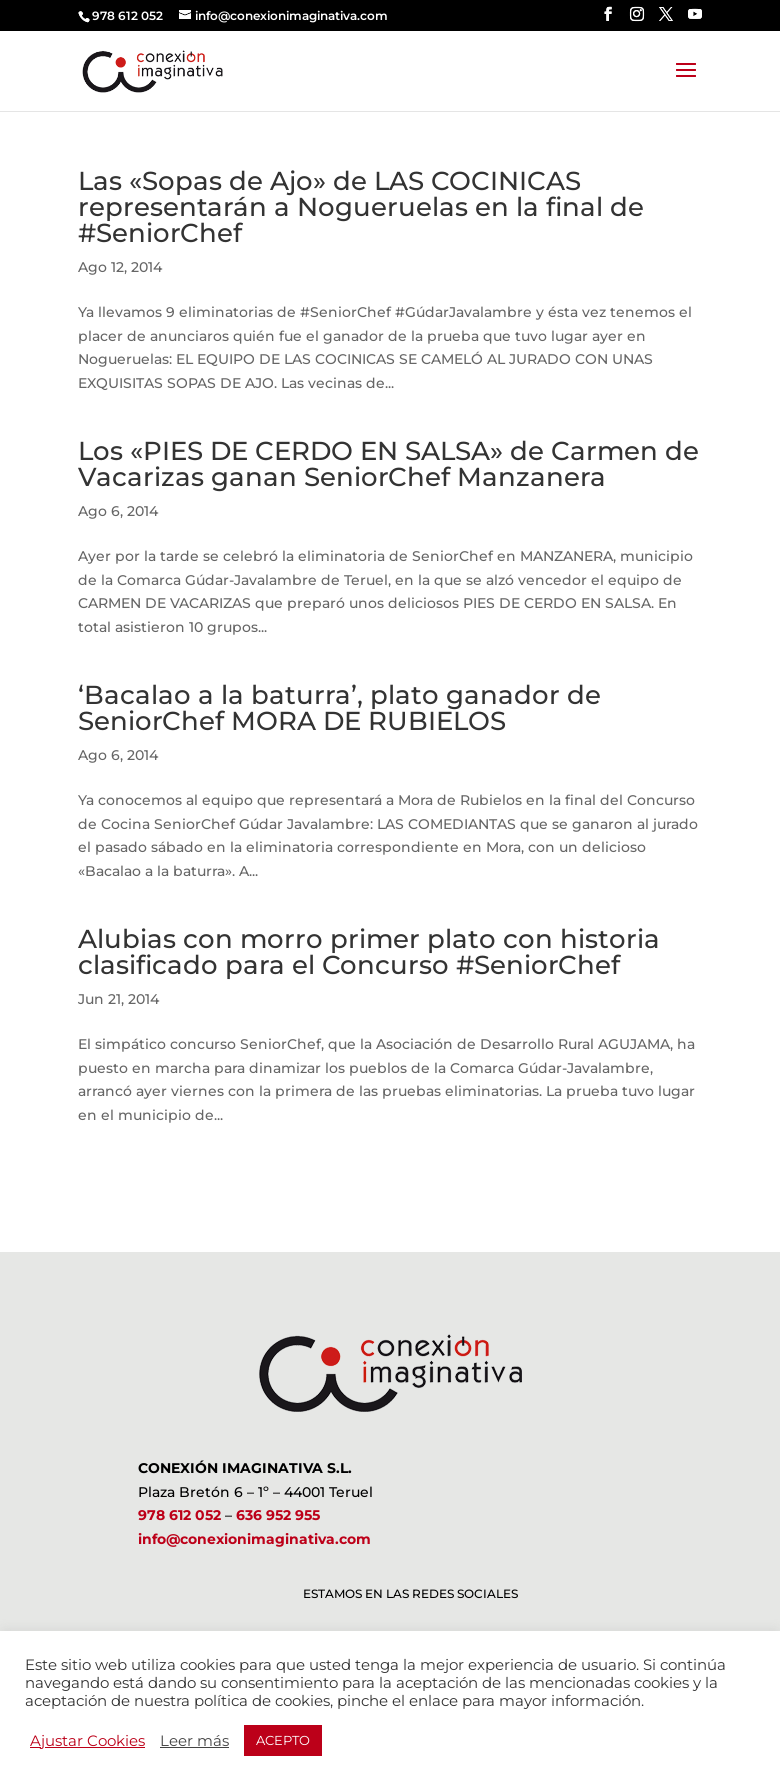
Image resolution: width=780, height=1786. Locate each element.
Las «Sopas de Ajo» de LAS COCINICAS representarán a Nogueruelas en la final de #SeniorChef (361, 207)
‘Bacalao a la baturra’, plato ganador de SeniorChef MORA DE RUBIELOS (339, 708)
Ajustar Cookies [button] (87, 1741)
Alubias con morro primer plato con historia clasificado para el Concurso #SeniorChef (369, 952)
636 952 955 (278, 1515)
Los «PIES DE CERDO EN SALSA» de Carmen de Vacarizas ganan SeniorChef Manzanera (388, 464)
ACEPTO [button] (283, 1740)
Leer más (194, 1741)
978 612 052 (179, 1515)
